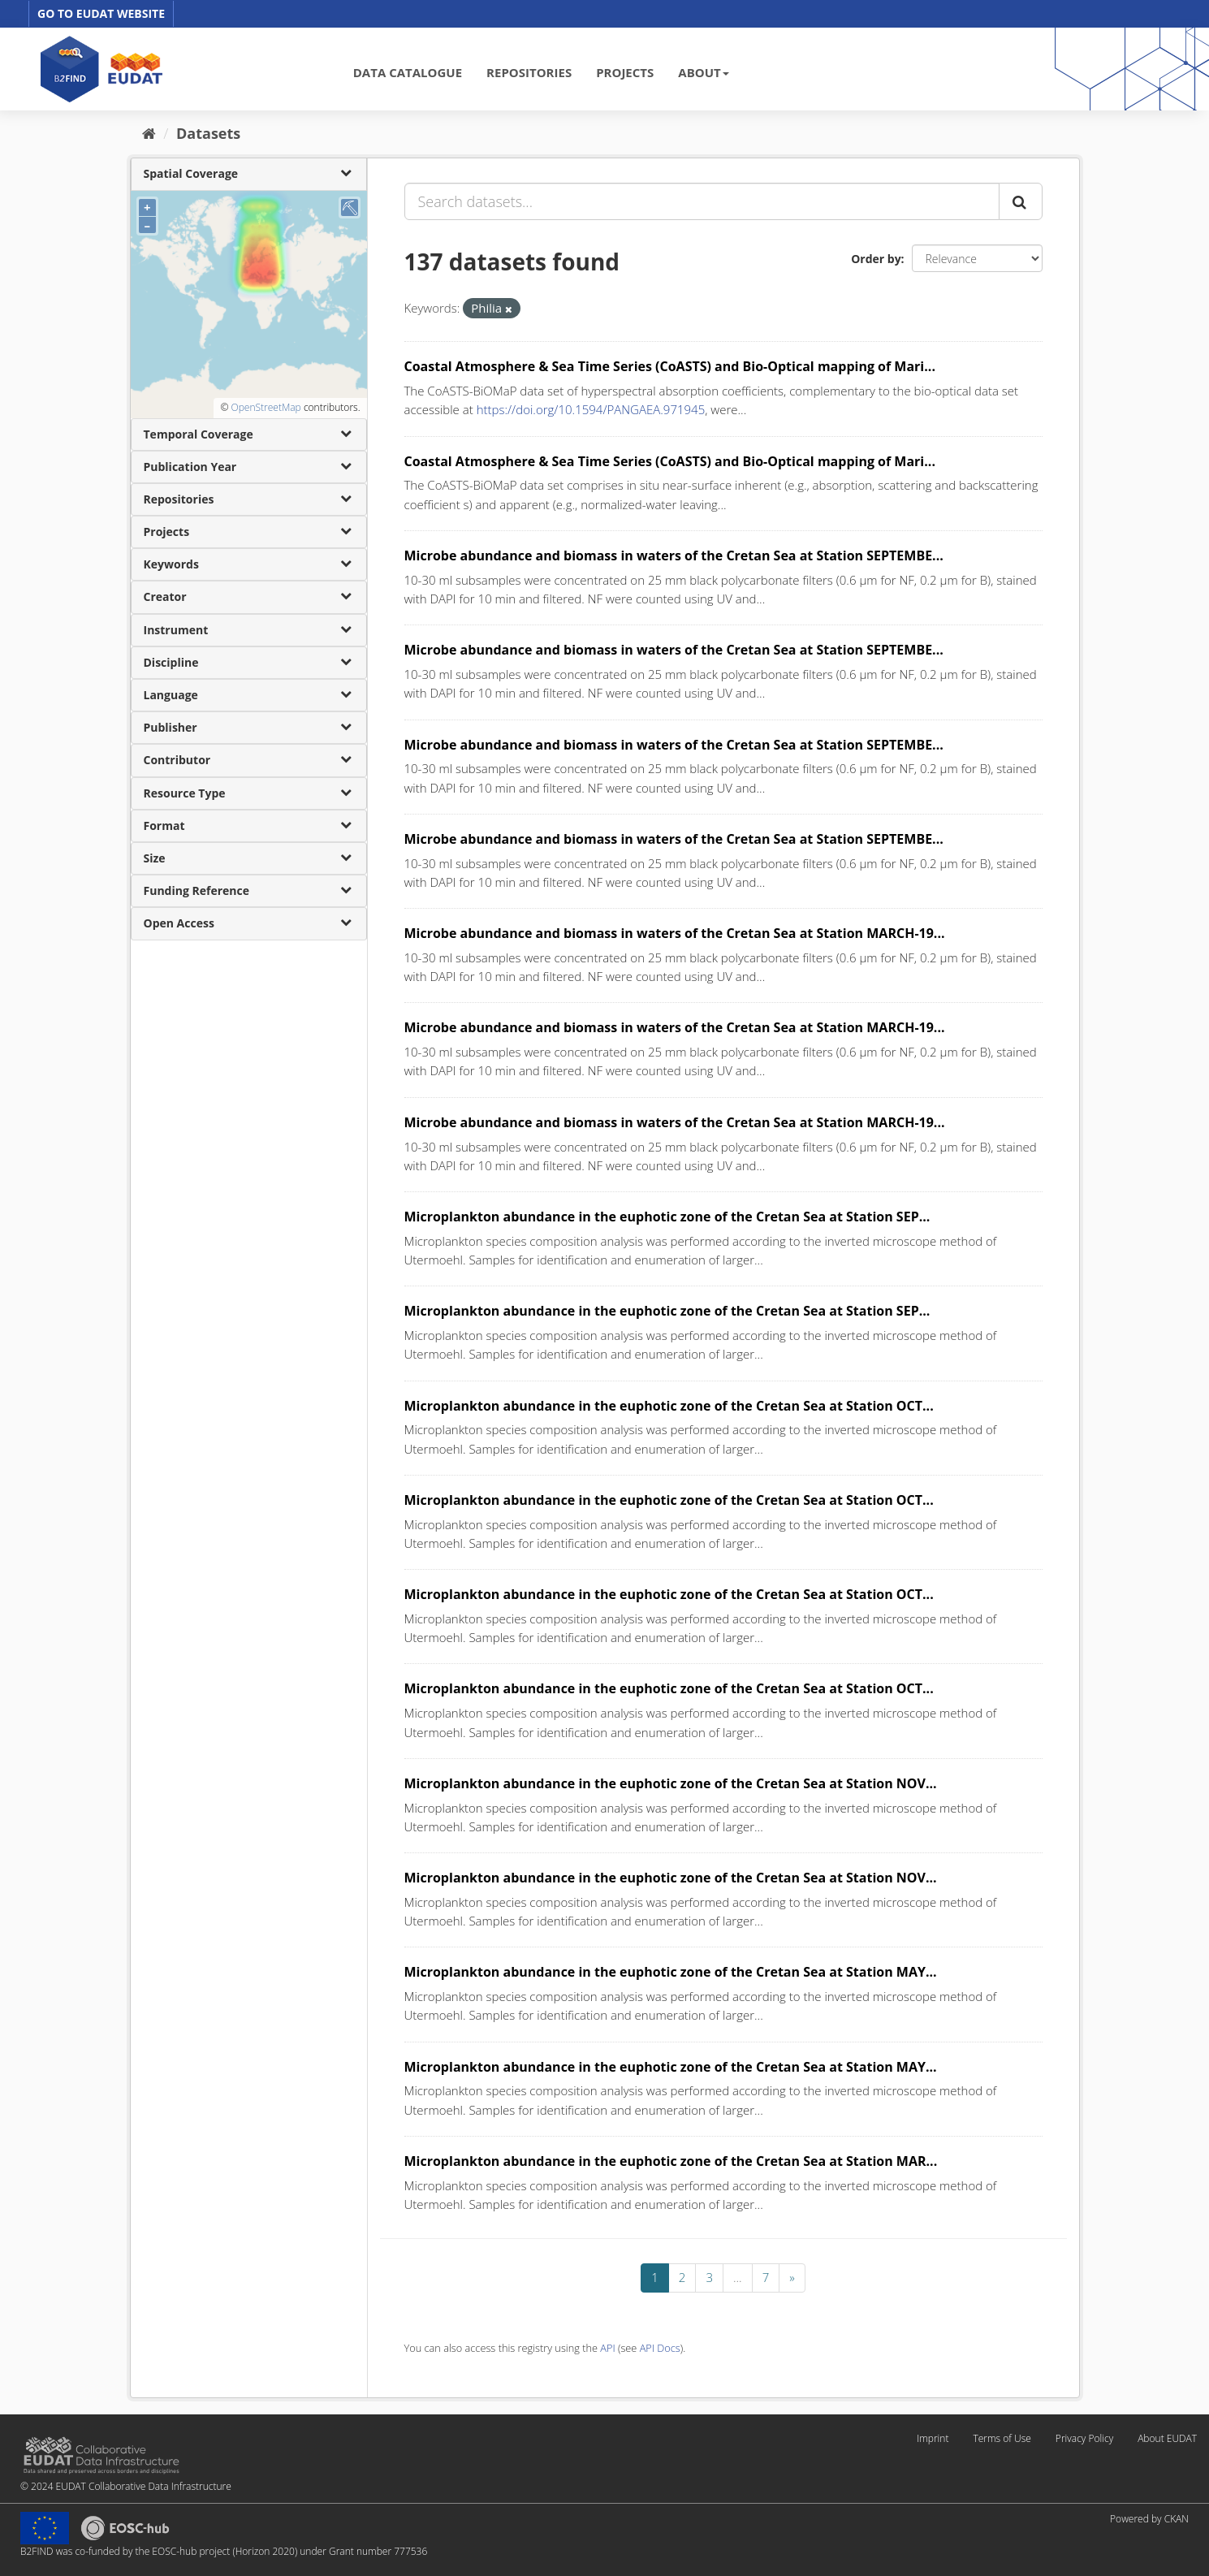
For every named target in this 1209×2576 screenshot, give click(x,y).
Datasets (208, 133)
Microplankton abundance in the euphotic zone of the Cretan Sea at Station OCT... (669, 1406)
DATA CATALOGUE (407, 72)
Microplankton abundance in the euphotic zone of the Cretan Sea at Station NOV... (670, 1783)
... (737, 2277)
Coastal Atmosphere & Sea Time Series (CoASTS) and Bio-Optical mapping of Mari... (669, 366)
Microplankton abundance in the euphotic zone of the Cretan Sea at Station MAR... (671, 2161)
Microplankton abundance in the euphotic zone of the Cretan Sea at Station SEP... (667, 1216)
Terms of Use (1001, 2438)
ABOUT (703, 72)
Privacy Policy (1084, 2438)
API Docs (660, 2347)
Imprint (932, 2438)
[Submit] (1021, 201)
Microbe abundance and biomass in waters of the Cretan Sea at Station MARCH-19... (674, 933)
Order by (875, 258)
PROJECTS (625, 72)
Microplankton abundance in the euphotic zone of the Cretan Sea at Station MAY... (670, 1972)
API (607, 2347)
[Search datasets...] (702, 201)
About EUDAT (1167, 2438)
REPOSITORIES (529, 72)
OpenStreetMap (265, 407)
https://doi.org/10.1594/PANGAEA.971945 (591, 409)
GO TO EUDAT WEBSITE (101, 13)
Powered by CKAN (1149, 2519)
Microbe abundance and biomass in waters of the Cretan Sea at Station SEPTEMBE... (673, 555)
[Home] (149, 133)
